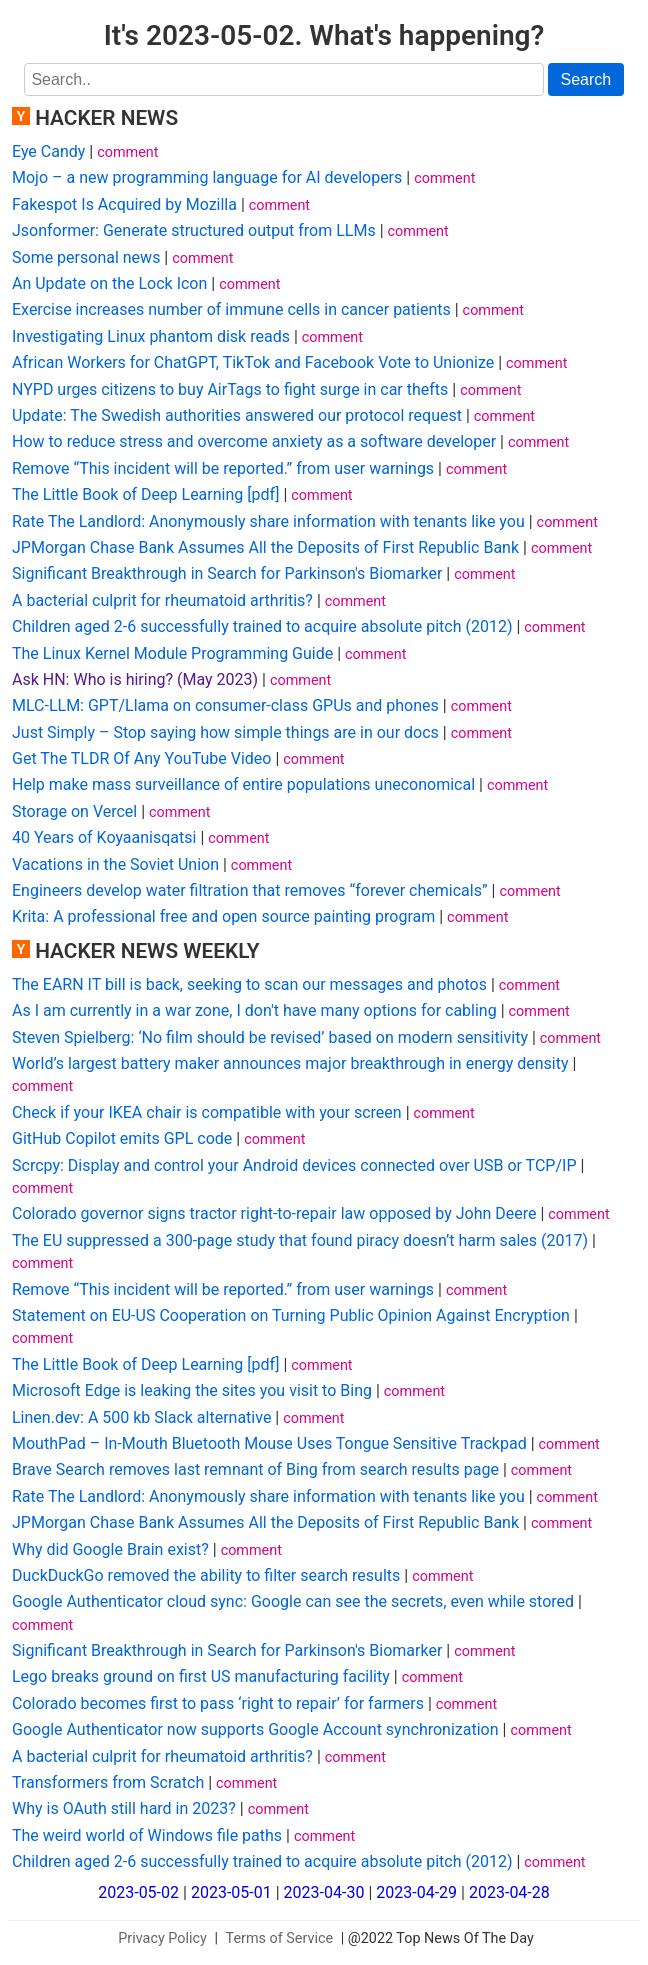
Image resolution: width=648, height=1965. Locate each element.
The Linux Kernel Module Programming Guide (172, 653)
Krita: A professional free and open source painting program (223, 916)
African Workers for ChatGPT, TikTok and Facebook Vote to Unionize (253, 362)
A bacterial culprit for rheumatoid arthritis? (162, 600)
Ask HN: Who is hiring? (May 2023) (135, 679)
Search (586, 79)
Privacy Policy (162, 1938)
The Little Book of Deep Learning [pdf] (145, 494)
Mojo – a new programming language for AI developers (207, 177)
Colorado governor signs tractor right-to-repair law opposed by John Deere (274, 1213)
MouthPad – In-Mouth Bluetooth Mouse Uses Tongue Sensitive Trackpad (269, 1443)
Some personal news (86, 257)
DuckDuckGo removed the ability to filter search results (206, 1575)
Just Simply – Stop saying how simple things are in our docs (225, 732)
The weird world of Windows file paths (147, 1835)
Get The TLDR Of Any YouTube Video (141, 758)
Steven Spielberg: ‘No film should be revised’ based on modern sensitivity (270, 1037)
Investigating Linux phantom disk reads (151, 336)
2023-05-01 (231, 1892)
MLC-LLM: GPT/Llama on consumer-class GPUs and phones (225, 705)
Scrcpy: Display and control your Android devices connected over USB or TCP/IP (294, 1165)
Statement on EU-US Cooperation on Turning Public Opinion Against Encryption (291, 1315)
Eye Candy (48, 151)
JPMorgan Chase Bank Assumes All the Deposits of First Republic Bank (265, 547)
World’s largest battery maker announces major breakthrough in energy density (290, 1063)
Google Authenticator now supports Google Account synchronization (255, 1729)
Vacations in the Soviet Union (115, 864)
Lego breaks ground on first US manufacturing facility (201, 1676)
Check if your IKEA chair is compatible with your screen (207, 1112)
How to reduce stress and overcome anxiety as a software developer (254, 441)
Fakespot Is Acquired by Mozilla (124, 204)
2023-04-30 (324, 1892)
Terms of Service (280, 1938)
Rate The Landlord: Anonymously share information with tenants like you (268, 521)
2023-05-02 (138, 1892)
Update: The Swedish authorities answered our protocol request (237, 415)
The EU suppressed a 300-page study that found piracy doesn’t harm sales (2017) (300, 1240)
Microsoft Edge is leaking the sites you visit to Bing (192, 1390)
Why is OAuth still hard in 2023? (124, 1808)
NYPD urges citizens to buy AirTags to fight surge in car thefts (230, 389)
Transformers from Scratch (108, 1782)
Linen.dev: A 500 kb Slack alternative (141, 1417)
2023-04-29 (416, 1892)
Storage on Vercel (74, 811)
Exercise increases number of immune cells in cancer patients (231, 309)
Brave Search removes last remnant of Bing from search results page (255, 1469)
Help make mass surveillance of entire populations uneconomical (243, 784)
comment (127, 152)
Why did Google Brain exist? (110, 1549)
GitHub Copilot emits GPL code (122, 1138)
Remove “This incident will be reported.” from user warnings (223, 468)
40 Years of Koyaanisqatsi (104, 837)
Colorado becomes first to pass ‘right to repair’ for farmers (218, 1703)
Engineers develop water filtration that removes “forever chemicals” (250, 890)
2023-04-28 (509, 1892)
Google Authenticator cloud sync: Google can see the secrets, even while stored (293, 1601)
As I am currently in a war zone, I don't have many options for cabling (254, 1010)
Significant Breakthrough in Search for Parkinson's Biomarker (227, 573)
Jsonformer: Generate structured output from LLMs (194, 230)
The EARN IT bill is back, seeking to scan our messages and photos (249, 984)
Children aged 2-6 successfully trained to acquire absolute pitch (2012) (262, 626)
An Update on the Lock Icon (109, 283)
